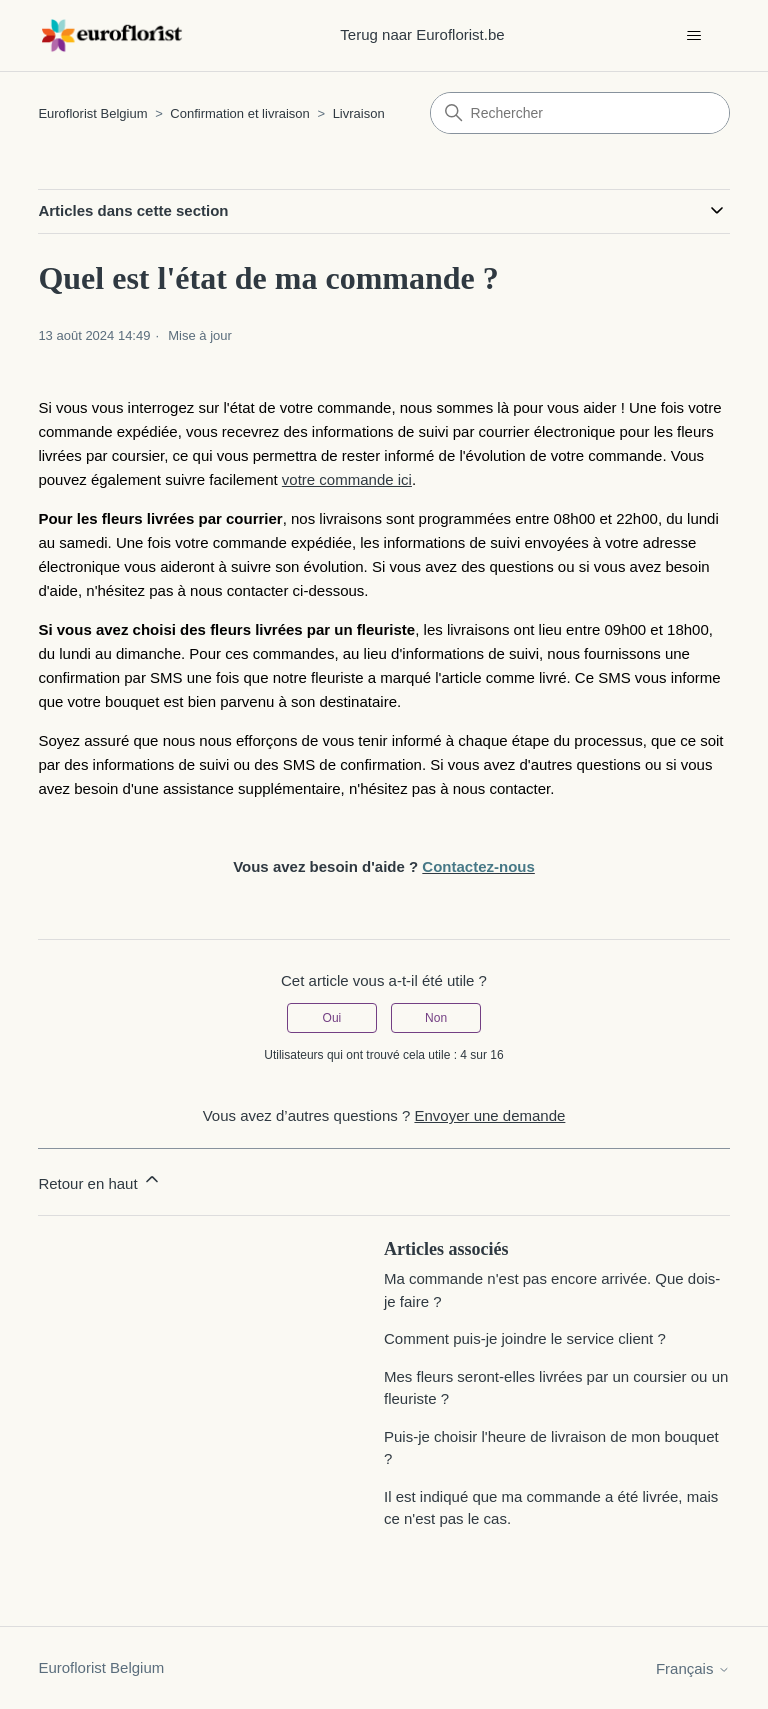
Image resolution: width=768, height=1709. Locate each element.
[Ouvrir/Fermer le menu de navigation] (694, 36)
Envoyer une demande (489, 1115)
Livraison (359, 113)
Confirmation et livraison (239, 113)
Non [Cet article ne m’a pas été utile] (436, 1018)
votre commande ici (347, 479)
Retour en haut (99, 1180)
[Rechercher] (580, 113)
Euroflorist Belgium (92, 113)
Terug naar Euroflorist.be (422, 34)
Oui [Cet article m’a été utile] (332, 1018)
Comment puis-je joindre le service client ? (525, 1338)
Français (693, 1668)
